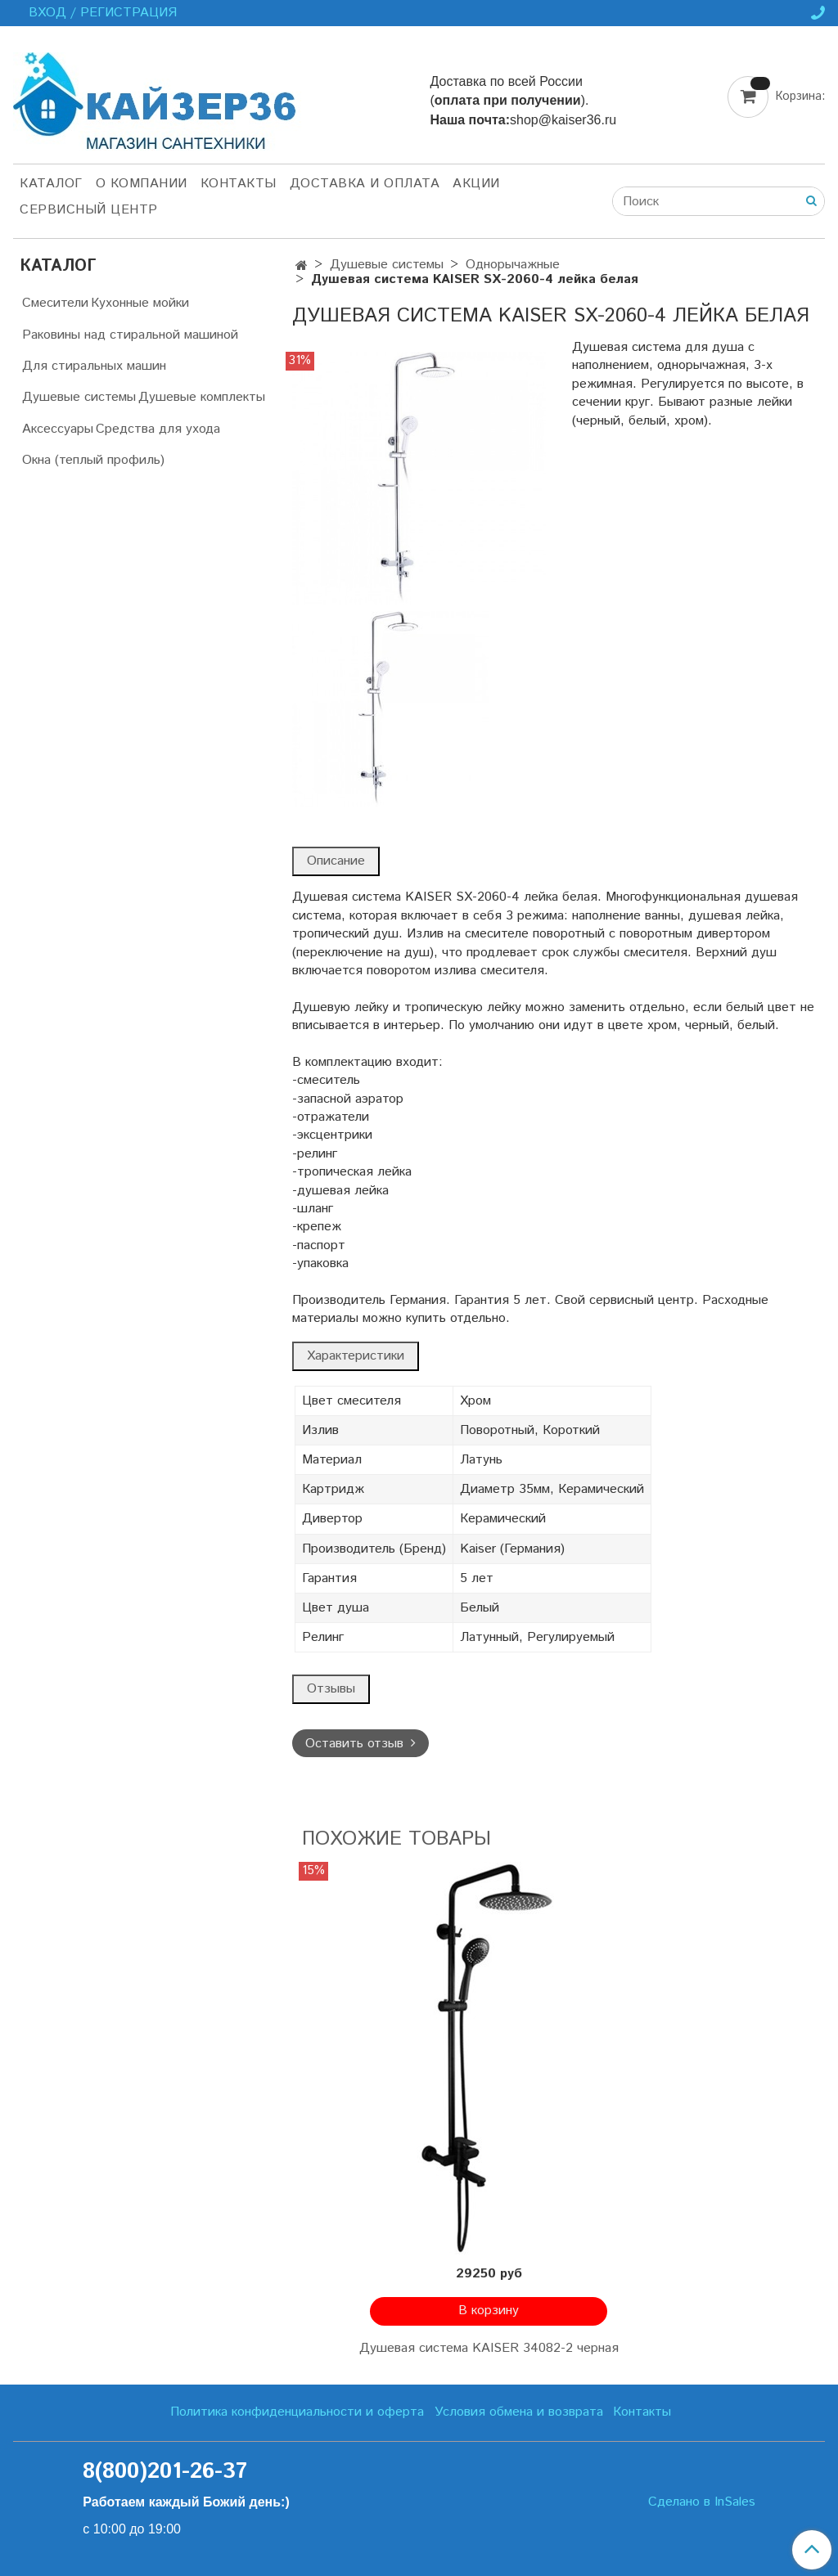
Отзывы (331, 1688)
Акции (476, 183)
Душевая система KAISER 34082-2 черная (489, 2348)
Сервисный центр (89, 209)
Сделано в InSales (701, 2502)
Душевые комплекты (201, 397)
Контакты (238, 183)
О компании (141, 183)
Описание (336, 861)
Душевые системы (387, 264)
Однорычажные (513, 264)
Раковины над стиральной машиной (130, 335)
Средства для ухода (158, 429)
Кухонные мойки (140, 303)
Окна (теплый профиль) (93, 460)
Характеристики (355, 1355)
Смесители (55, 303)
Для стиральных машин (94, 366)
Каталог (51, 183)
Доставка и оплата (365, 183)
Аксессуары (57, 429)
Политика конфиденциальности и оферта (297, 2412)
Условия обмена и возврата (519, 2412)
